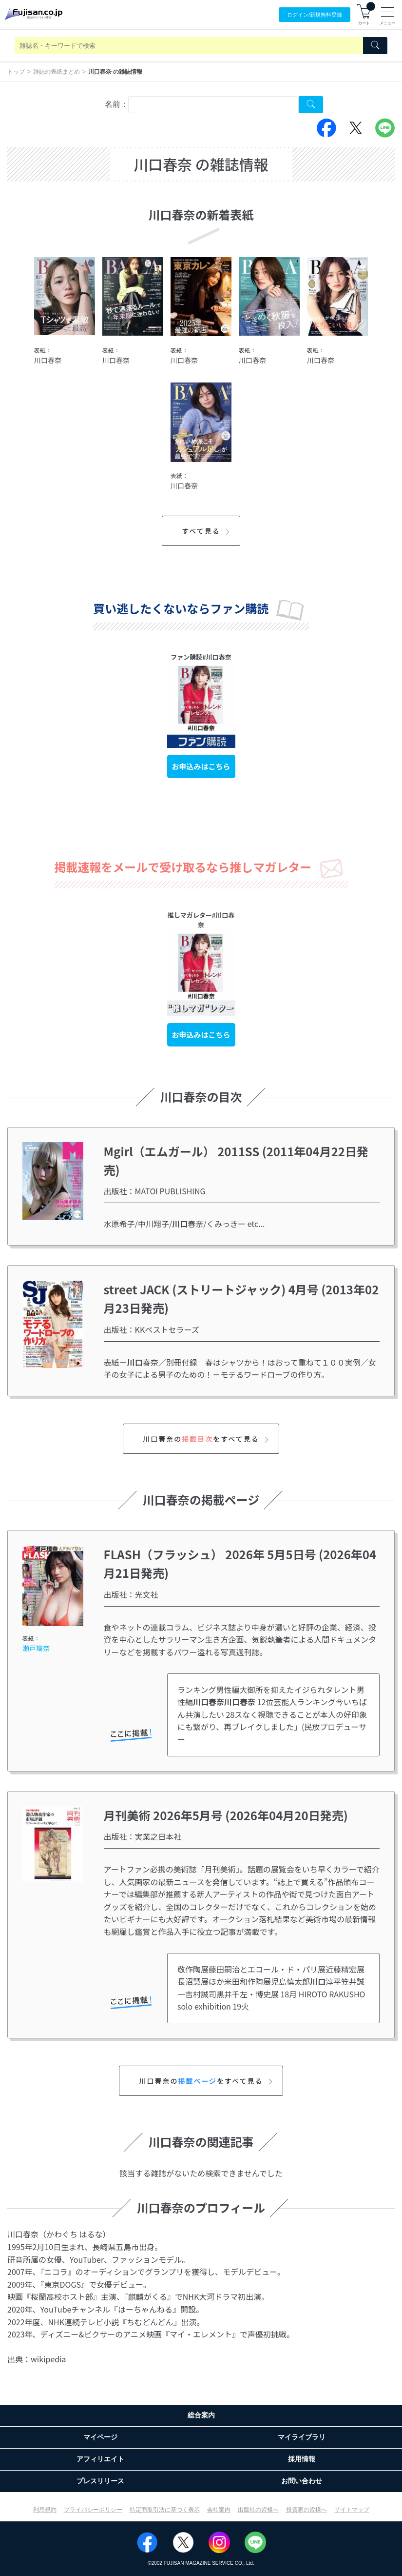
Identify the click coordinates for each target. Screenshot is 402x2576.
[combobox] (213, 104)
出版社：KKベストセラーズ (151, 1329)
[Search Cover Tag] (311, 104)
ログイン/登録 (314, 15)
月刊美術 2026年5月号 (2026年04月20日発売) (226, 1815)
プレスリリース (100, 2481)
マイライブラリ (301, 2437)
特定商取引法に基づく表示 (165, 2509)
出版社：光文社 (131, 1594)
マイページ (100, 2437)
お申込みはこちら (201, 766)
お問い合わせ (301, 2481)
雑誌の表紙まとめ (56, 71)
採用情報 (301, 2459)
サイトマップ (351, 2509)
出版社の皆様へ (258, 2509)
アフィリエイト (100, 2459)
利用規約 (45, 2509)
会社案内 (218, 2509)
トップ (16, 71)
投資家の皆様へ (306, 2509)
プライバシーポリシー (93, 2509)
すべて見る (207, 531)
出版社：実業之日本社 (143, 1836)
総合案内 (201, 2415)
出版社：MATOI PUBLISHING (155, 1191)
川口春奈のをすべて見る (207, 1439)
